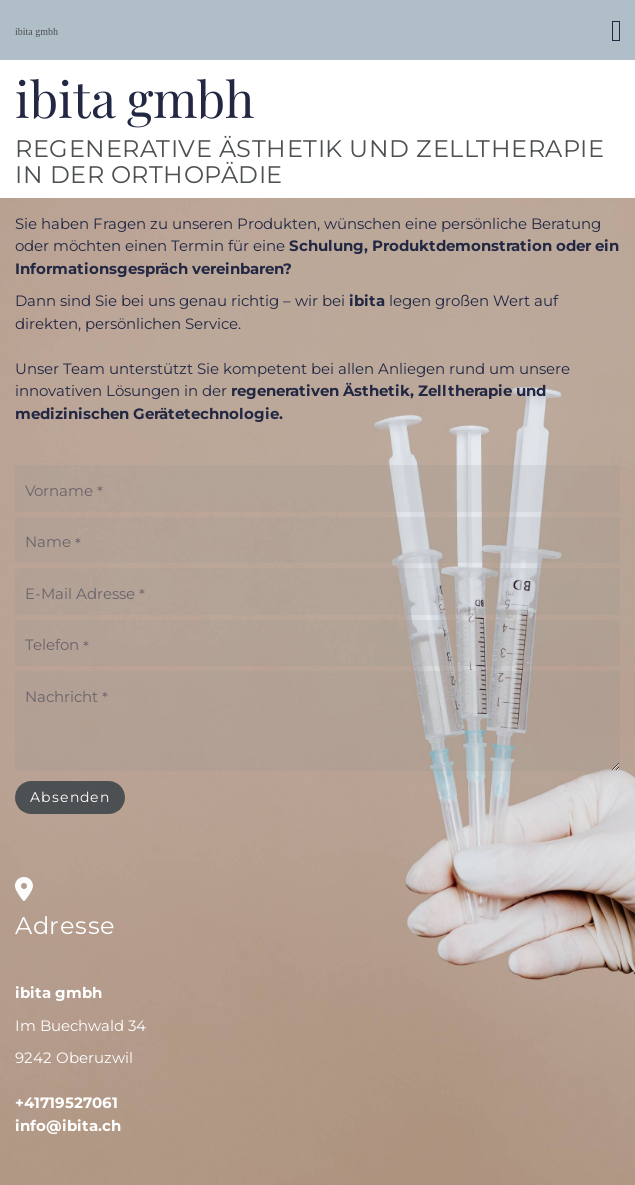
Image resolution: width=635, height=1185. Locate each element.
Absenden (70, 797)
